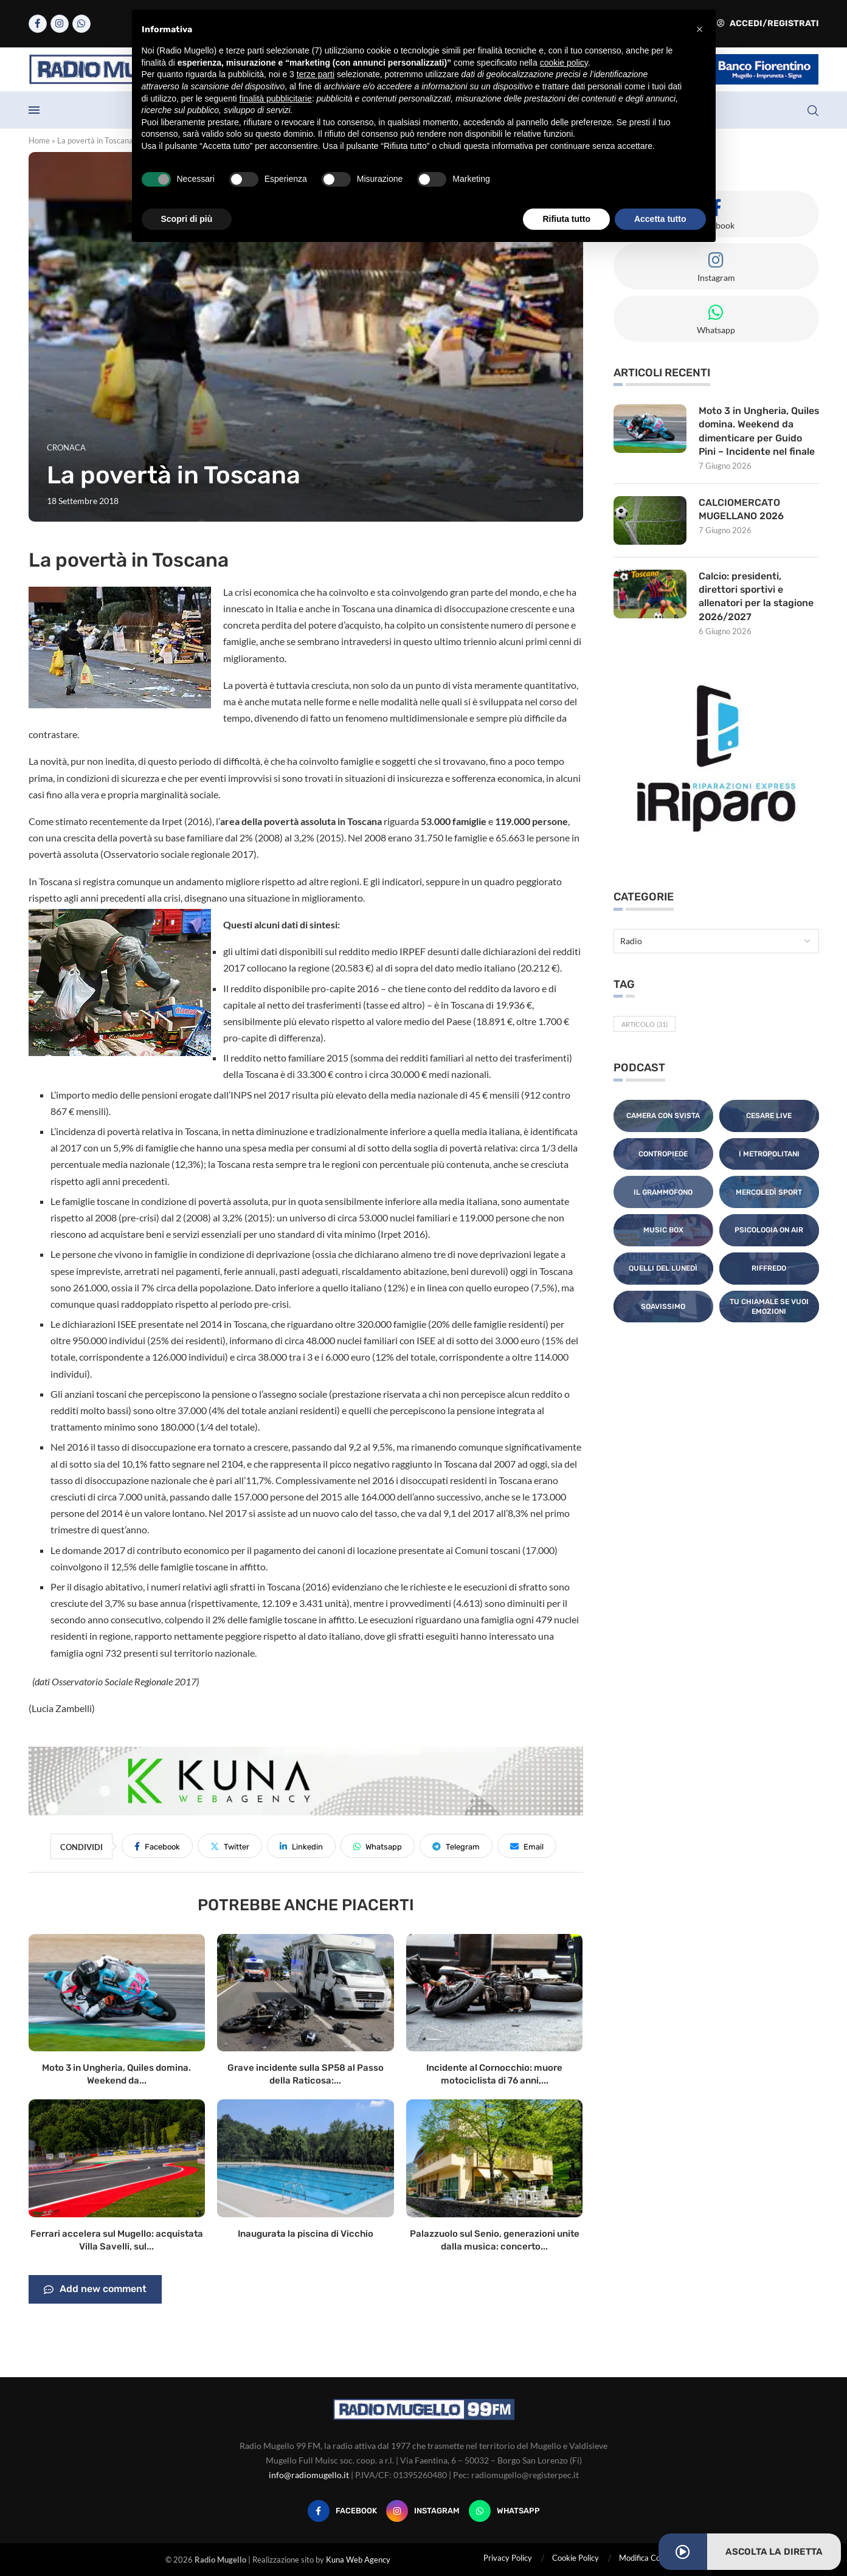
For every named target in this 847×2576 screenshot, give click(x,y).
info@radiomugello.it (309, 2475)
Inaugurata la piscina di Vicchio (305, 2233)
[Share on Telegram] (456, 1846)
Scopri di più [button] (187, 219)
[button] (700, 29)
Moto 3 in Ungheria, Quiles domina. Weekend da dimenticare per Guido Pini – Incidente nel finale (757, 431)
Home (39, 140)
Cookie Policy (575, 2558)
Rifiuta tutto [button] (566, 219)
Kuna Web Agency (358, 2559)
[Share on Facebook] (157, 1846)
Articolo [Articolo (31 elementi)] (644, 1025)
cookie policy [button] (564, 62)
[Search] (813, 111)
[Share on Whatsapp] (378, 1846)
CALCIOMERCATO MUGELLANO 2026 (741, 509)
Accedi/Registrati (768, 23)
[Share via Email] (526, 1846)
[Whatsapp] (81, 24)
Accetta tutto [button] (660, 219)
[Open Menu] (34, 110)
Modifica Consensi (650, 2558)
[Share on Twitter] (230, 1846)
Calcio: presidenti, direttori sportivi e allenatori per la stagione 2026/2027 (756, 596)
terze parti (315, 74)
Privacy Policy (507, 2558)
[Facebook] (38, 24)
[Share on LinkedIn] (301, 1846)
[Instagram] (59, 24)
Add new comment (95, 2290)
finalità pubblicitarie (276, 98)
